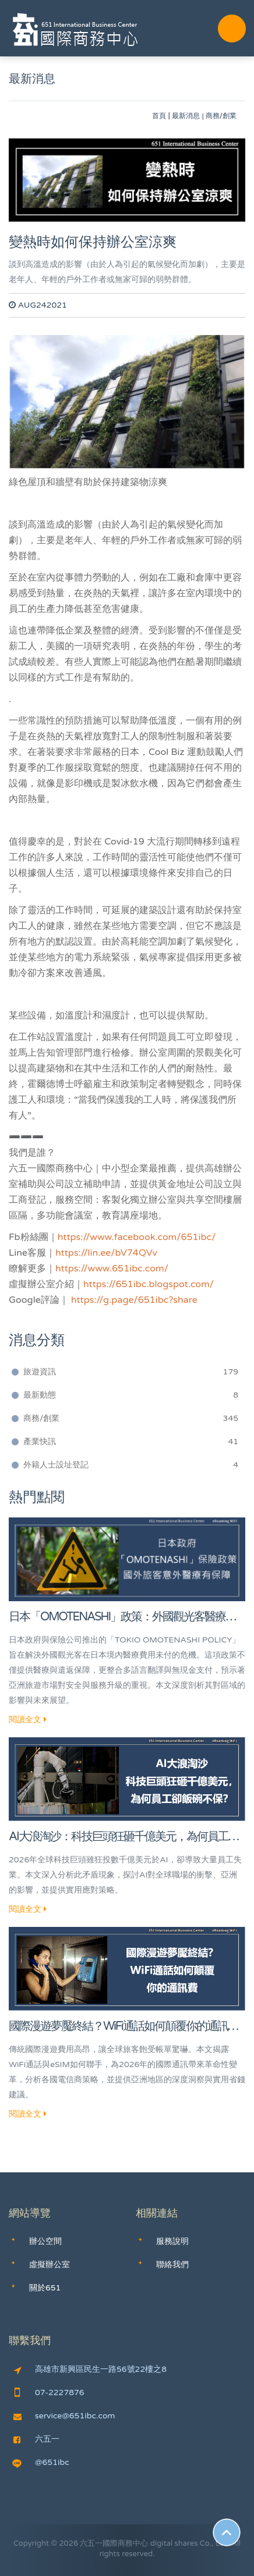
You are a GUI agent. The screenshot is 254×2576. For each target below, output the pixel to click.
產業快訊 (130, 1442)
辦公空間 (45, 2241)
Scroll (226, 2532)
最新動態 (130, 1395)
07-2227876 (49, 2393)
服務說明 (172, 2241)
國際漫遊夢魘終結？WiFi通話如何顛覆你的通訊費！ (118, 2027)
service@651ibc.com (64, 2416)
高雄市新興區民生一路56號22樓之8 (90, 2369)
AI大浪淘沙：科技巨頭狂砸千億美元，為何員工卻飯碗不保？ (124, 1837)
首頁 (159, 116)
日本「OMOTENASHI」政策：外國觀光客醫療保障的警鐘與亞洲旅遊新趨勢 (122, 1618)
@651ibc (40, 2462)
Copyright (31, 2543)
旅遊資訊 (130, 1372)
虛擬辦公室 (49, 2264)
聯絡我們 (172, 2264)
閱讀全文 (28, 1720)
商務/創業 (130, 1418)
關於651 (45, 2288)
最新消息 (186, 116)
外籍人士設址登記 (130, 1465)
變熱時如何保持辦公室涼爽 (93, 242)
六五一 (36, 2439)
